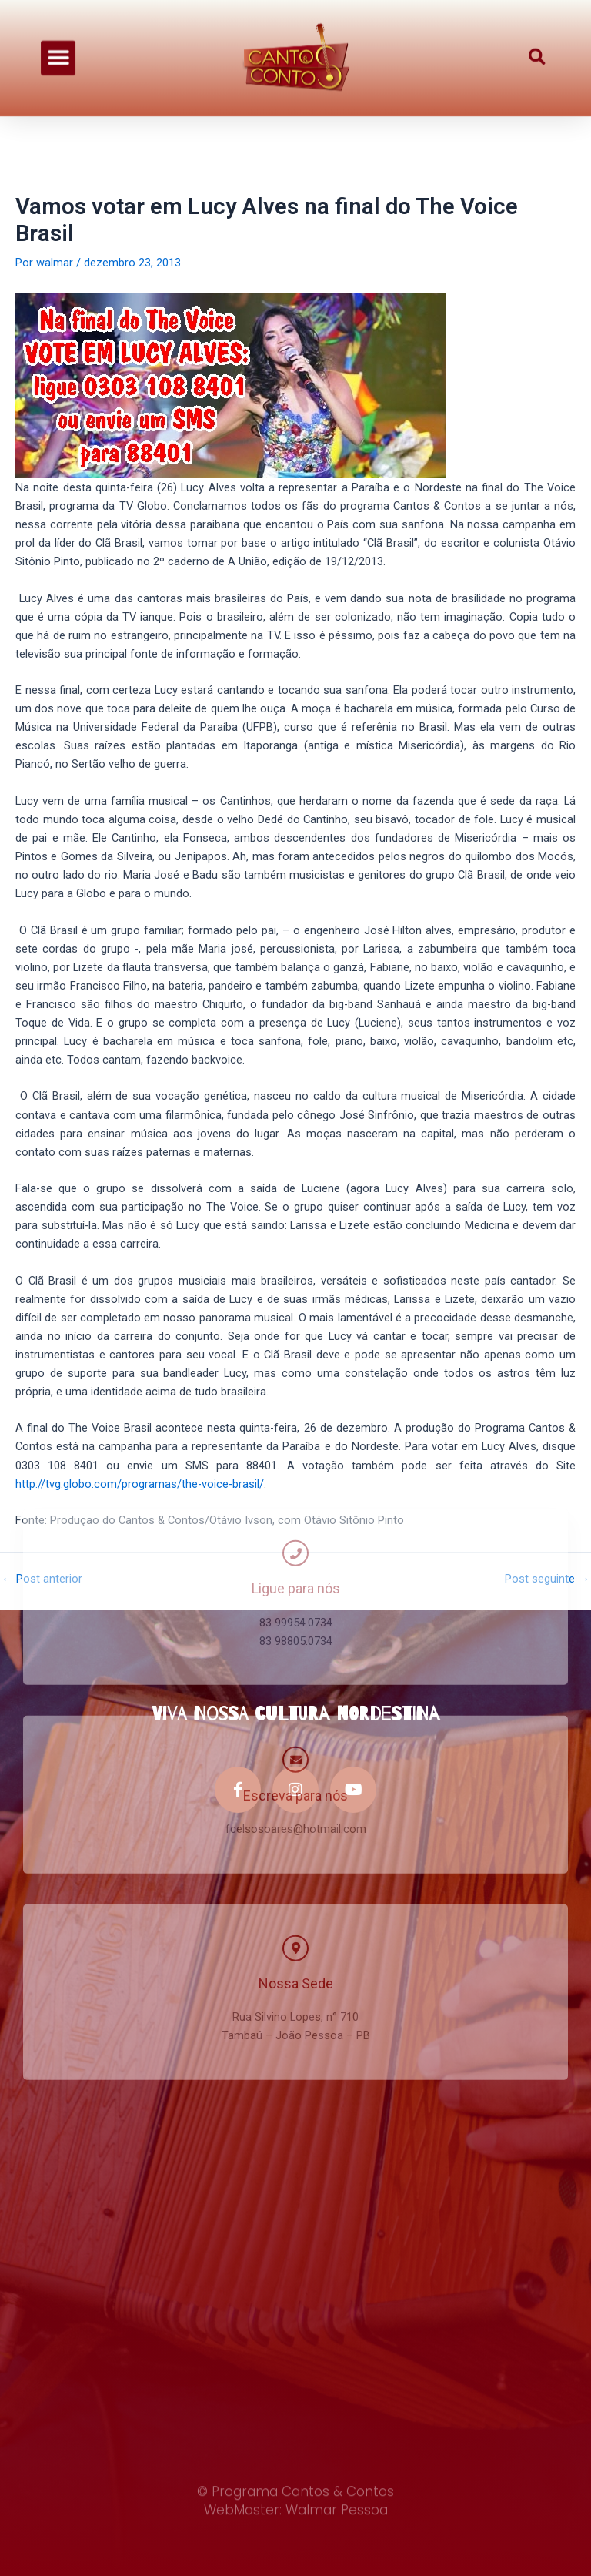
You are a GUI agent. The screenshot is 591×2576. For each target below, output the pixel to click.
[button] (58, 49)
